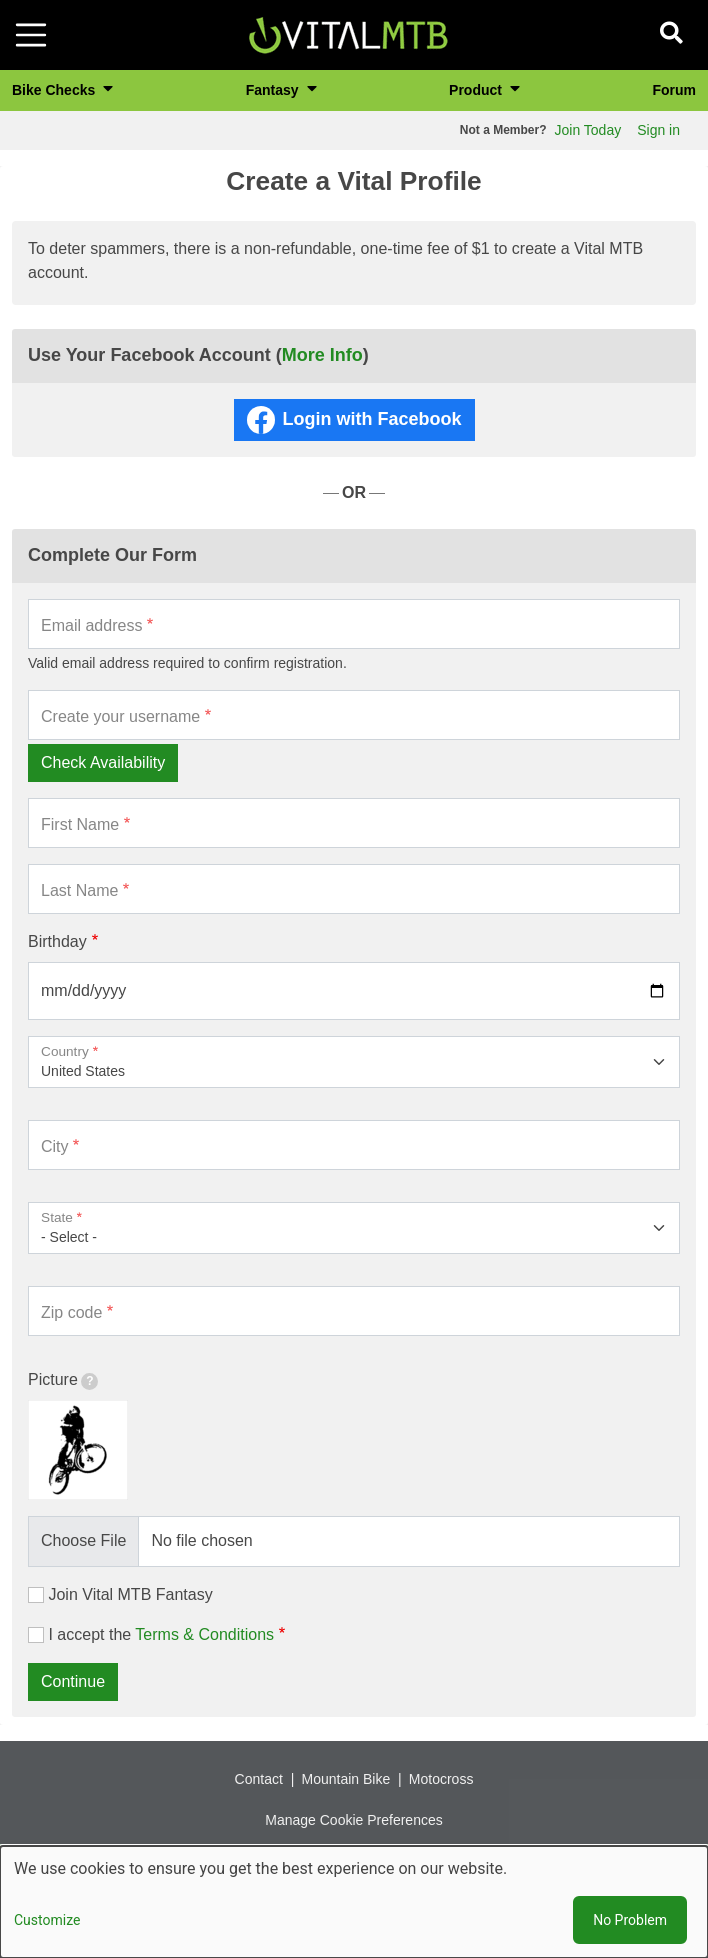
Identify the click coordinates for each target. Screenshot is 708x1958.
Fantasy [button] (274, 90)
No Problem (630, 1920)
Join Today (588, 130)
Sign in (658, 130)
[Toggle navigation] (31, 35)
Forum (674, 90)
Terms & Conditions (204, 1634)
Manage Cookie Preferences (353, 1820)
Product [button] (477, 90)
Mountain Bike (345, 1779)
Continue (73, 1681)
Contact (259, 1779)
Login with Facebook (372, 419)
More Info (322, 355)
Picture (63, 1380)
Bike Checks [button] (55, 90)
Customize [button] (47, 1920)
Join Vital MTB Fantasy (130, 1594)
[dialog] (354, 1902)
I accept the (161, 1634)
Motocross (441, 1779)
